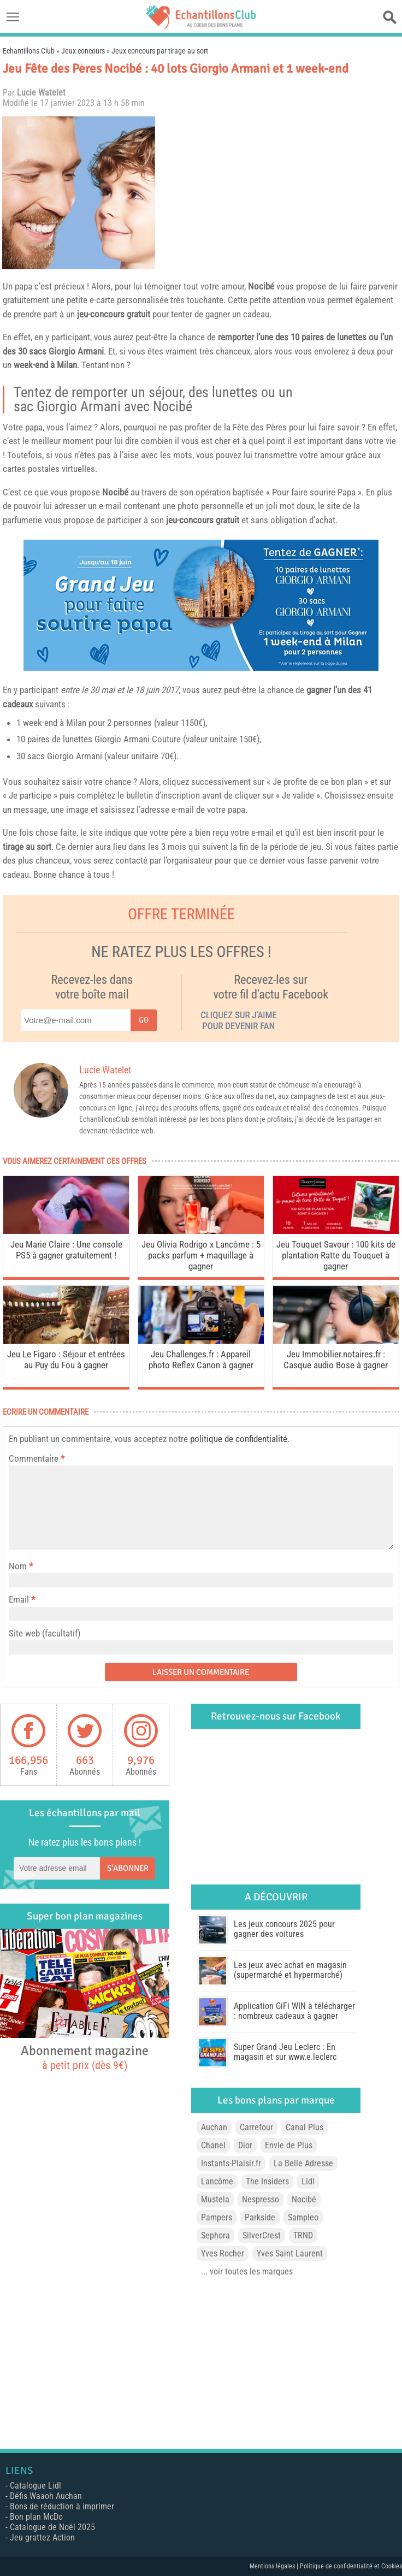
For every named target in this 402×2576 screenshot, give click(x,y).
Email (19, 1599)
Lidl (308, 2181)
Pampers (216, 2217)
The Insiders (267, 2181)
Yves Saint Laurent (290, 2253)
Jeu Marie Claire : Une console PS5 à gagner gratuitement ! (66, 1250)
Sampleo (303, 2217)
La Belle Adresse (303, 2163)
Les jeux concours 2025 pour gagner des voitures (284, 1929)
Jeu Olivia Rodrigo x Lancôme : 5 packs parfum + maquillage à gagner (201, 1255)
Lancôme (217, 2181)
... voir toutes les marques (247, 2271)
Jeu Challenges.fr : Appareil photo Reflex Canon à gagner (201, 1359)
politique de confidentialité (238, 1438)
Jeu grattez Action (42, 2537)
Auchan (214, 2127)
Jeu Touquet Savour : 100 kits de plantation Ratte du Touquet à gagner (335, 1255)
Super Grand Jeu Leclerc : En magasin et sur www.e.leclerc (285, 2052)
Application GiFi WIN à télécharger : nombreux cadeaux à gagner (294, 2011)
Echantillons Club (29, 50)
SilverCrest (262, 2235)
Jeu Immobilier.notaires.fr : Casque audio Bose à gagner (335, 1359)
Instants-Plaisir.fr (231, 2163)
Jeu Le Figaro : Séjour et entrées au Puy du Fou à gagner (66, 1359)
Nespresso (260, 2199)
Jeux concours (83, 50)
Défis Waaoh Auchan (46, 2496)
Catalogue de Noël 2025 (52, 2527)
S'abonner (128, 1868)
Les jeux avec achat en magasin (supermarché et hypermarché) (290, 1970)
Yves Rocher (222, 2253)
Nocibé (261, 286)
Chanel (213, 2145)
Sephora (215, 2235)
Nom (18, 1566)
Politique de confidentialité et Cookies (351, 2566)
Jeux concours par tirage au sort (159, 50)
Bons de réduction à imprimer (62, 2506)
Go (144, 1020)
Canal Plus (304, 2127)
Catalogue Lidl (35, 2485)
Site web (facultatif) (44, 1633)
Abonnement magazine (85, 2057)
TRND (303, 2235)
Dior (245, 2145)
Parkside (260, 2217)
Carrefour (256, 2127)
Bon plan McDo (36, 2517)
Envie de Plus (288, 2145)
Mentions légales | (275, 2566)
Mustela (215, 2199)
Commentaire (36, 1458)
